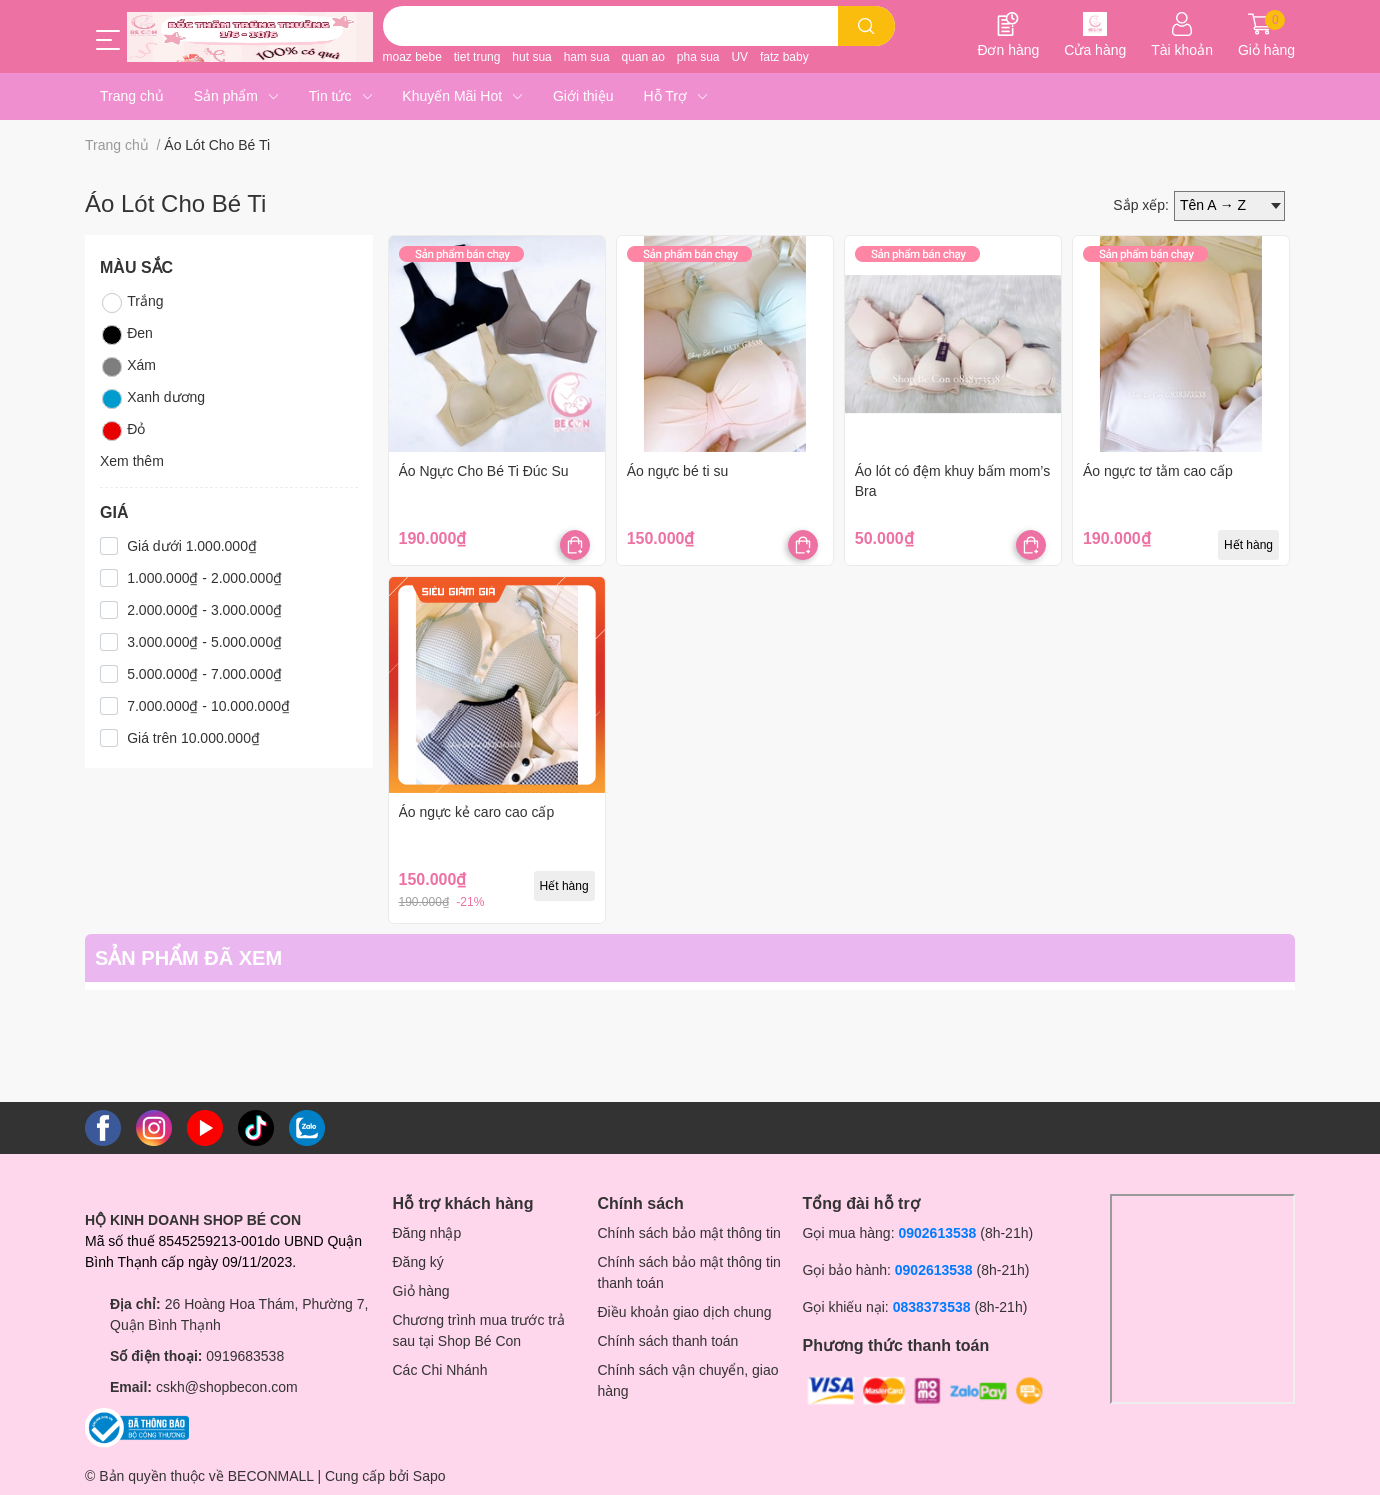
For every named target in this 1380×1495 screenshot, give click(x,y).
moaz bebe (412, 57)
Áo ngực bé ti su (678, 471)
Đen (126, 335)
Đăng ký (418, 1262)
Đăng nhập (427, 1233)
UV (739, 57)
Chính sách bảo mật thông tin (689, 1233)
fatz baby (784, 57)
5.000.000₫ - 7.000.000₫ (204, 674)
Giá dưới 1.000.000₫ (192, 546)
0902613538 (937, 1233)
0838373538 (932, 1307)
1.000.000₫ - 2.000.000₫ (204, 578)
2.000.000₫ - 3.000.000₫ (204, 610)
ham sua (587, 57)
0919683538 (245, 1356)
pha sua (698, 57)
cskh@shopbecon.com (227, 1387)
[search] (866, 26)
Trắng (131, 303)
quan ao (643, 57)
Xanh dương (152, 399)
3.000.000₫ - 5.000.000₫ (204, 642)
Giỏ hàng (421, 1291)
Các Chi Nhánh (440, 1370)
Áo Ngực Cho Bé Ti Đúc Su (484, 471)
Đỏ (122, 431)
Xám (128, 367)
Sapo (429, 1476)
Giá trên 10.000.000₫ (193, 738)
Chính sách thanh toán (668, 1341)
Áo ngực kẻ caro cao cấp (477, 812)
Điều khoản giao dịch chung (685, 1312)
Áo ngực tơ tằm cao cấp (1158, 471)
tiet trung (477, 57)
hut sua (531, 57)
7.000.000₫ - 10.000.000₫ (208, 706)
